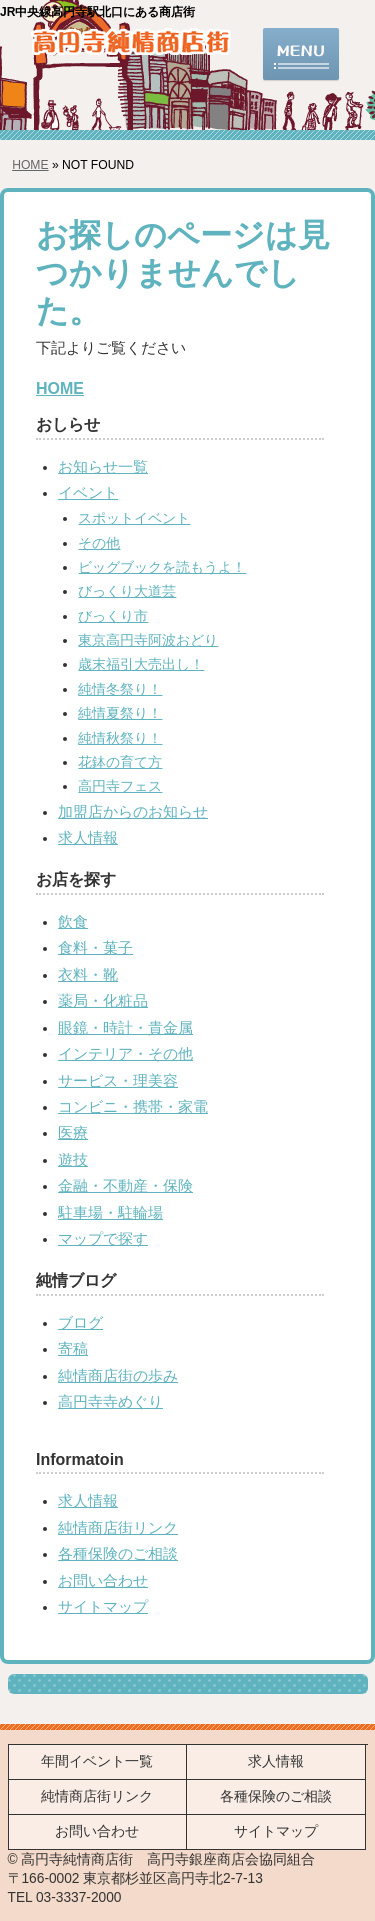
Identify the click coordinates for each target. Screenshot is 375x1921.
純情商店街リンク (118, 1528)
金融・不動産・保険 (125, 1186)
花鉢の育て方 (120, 762)
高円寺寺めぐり (110, 1402)
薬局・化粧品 (103, 1001)
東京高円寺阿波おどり (148, 640)
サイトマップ (103, 1607)
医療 (73, 1133)
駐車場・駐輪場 (110, 1213)
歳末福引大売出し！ (141, 664)
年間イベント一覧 (97, 1761)
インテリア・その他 (125, 1054)
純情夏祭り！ (120, 713)
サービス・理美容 (118, 1081)
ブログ (80, 1323)
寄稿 (73, 1349)
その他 (99, 543)
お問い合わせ (103, 1581)
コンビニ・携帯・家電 (133, 1107)
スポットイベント (134, 518)
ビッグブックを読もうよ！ (162, 567)
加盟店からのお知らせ (133, 812)
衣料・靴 (88, 975)
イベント (88, 493)
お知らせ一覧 (103, 467)
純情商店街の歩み (118, 1376)
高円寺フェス (120, 786)
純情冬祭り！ (120, 689)
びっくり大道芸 (127, 591)
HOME (30, 165)
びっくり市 (113, 616)
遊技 (73, 1160)
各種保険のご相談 (118, 1554)
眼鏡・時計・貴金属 (125, 1028)
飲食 (73, 922)
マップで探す (103, 1239)
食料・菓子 (95, 948)
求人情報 (88, 838)
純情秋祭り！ (120, 738)
